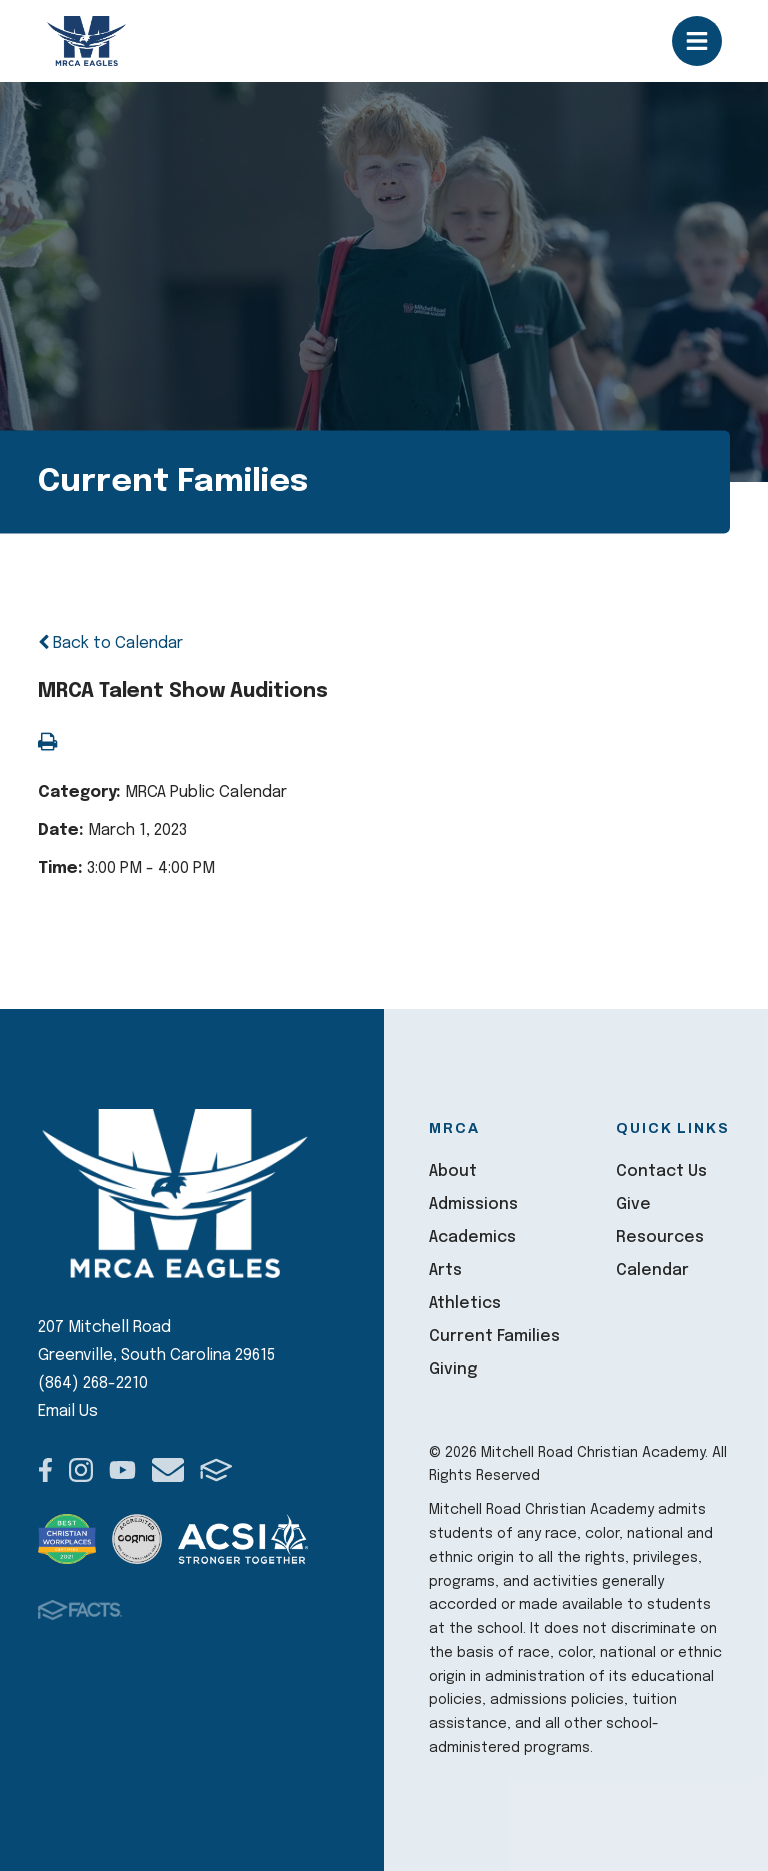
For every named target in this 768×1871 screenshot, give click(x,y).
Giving (453, 1369)
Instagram (81, 1470)
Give (633, 1204)
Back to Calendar (110, 643)
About (453, 1171)
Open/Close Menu (697, 41)
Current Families (494, 1336)
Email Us (68, 1411)
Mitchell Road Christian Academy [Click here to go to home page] (87, 41)
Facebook (45, 1470)
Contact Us (661, 1171)
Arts (445, 1270)
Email (168, 1470)
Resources (660, 1237)
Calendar (652, 1270)
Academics (472, 1237)
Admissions (473, 1204)
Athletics (465, 1303)
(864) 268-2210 (93, 1383)
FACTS (216, 1470)
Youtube (122, 1470)
